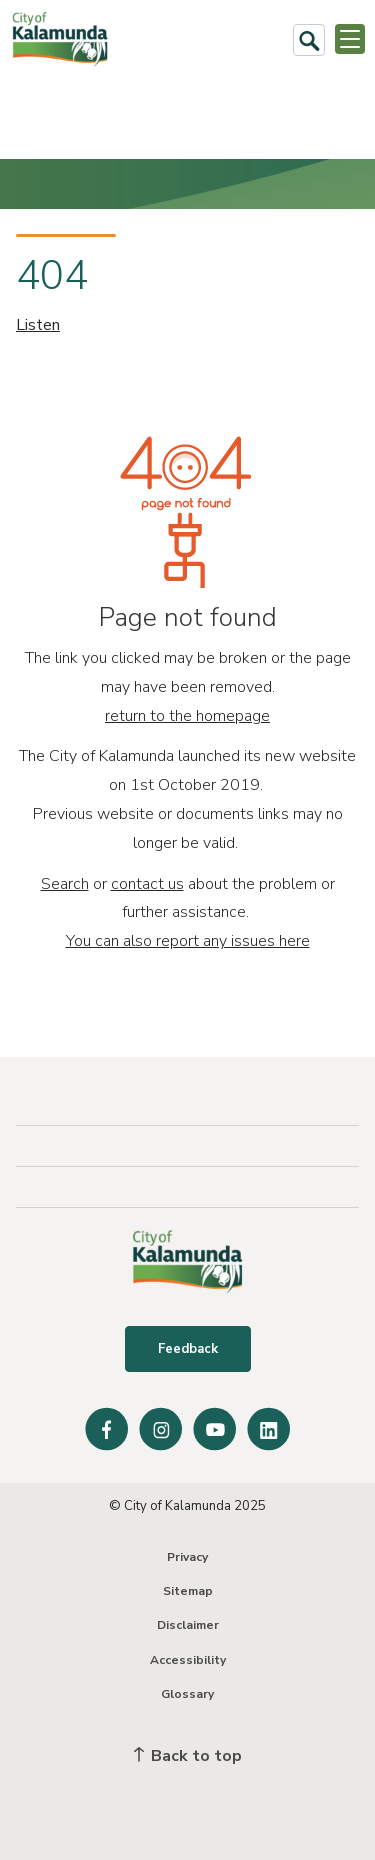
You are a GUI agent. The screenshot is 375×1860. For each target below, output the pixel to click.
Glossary (187, 1694)
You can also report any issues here (188, 941)
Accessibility (188, 1660)
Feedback (188, 1349)
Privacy (187, 1557)
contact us (147, 884)
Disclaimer (188, 1625)
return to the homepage (187, 716)
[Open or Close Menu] (350, 39)
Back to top (188, 1756)
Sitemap (188, 1591)
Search (65, 884)
